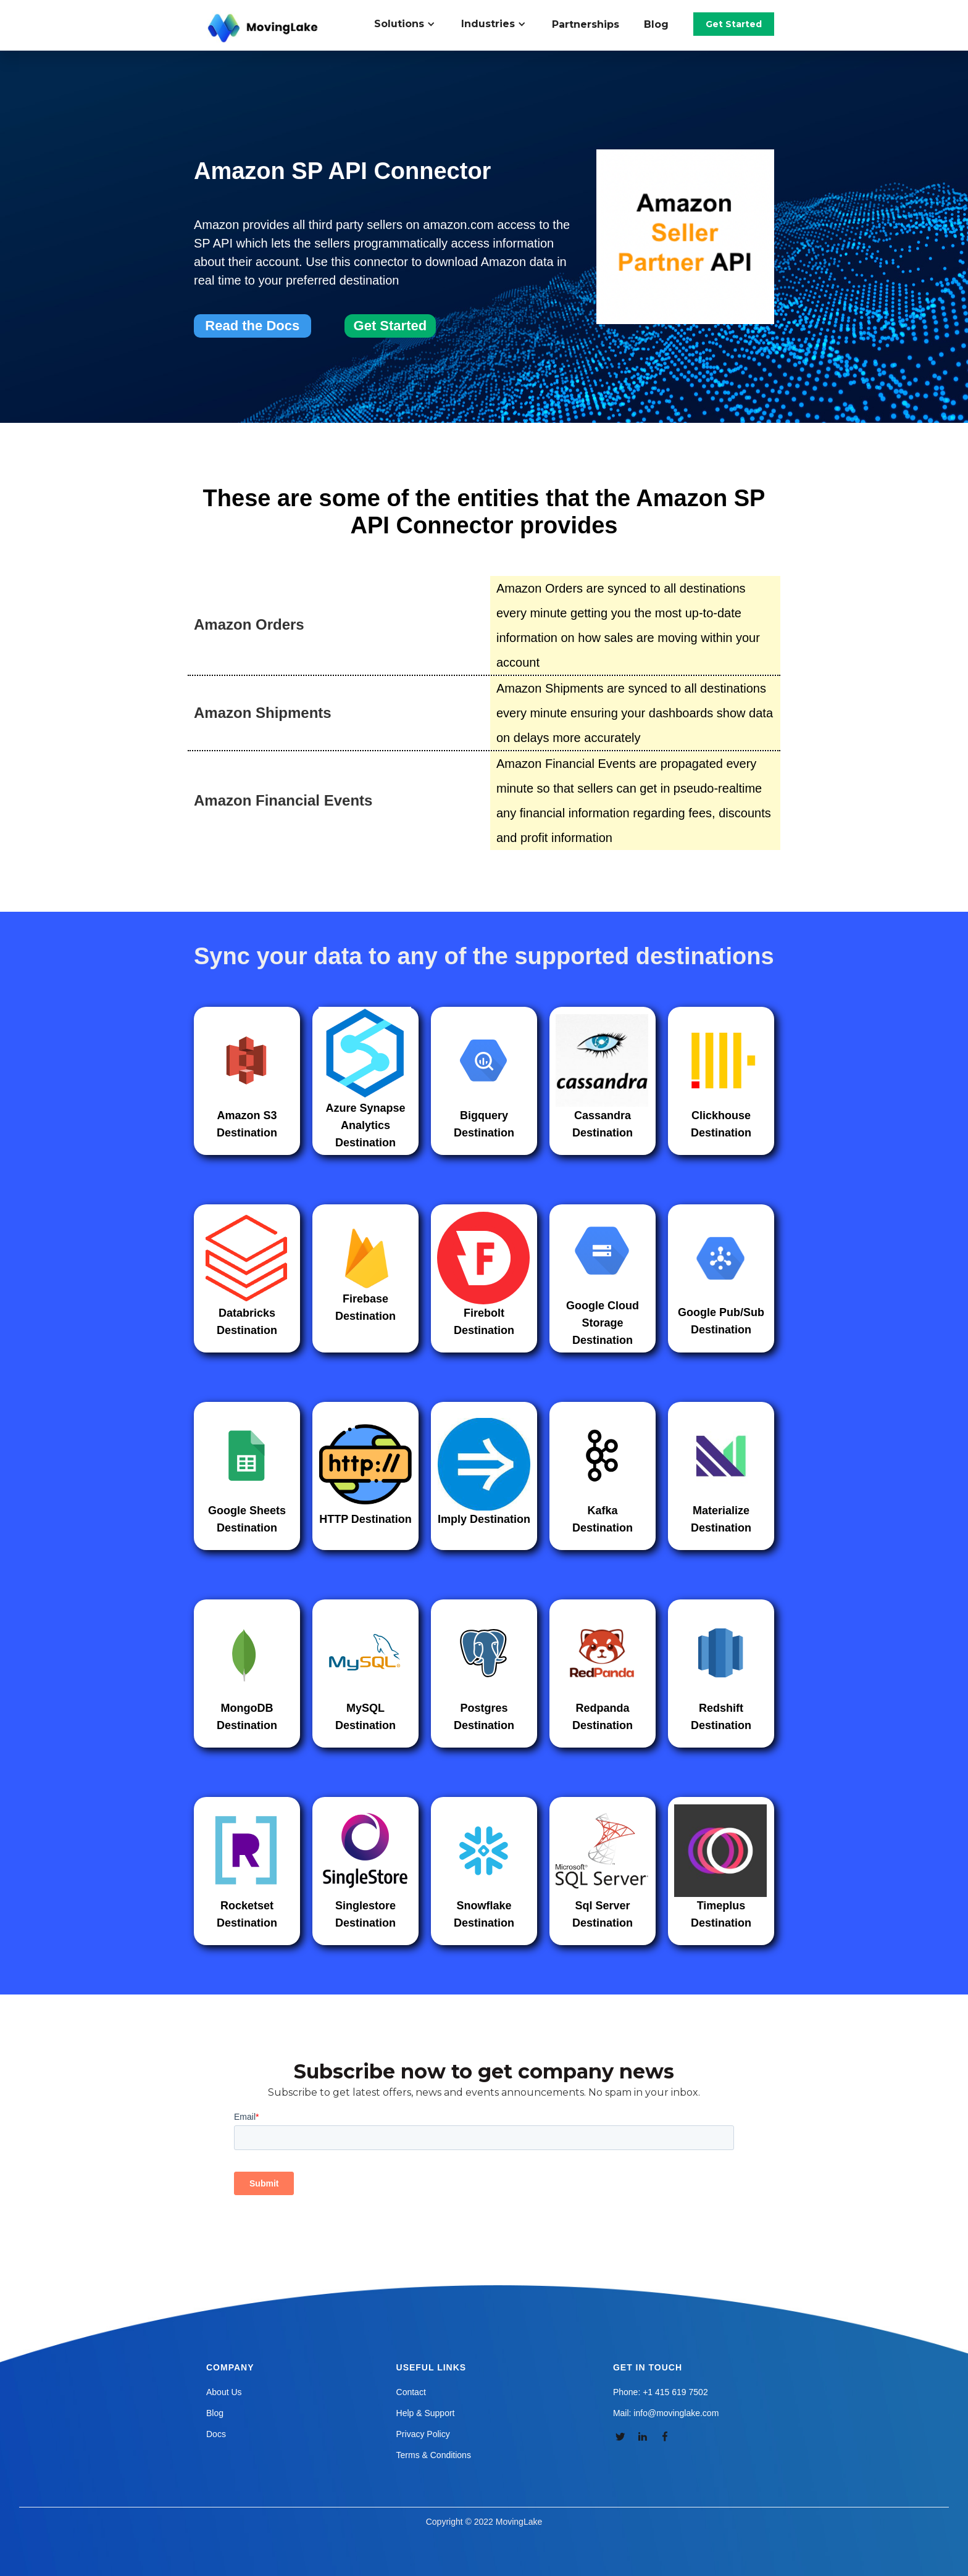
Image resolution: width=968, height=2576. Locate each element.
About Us (224, 2392)
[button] (411, 24)
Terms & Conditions (433, 2455)
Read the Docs (252, 325)
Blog (656, 24)
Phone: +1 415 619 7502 (660, 2392)
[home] (264, 28)
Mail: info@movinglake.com (666, 2413)
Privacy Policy (423, 2434)
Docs (216, 2434)
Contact (411, 2392)
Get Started (734, 24)
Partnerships (585, 24)
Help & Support (425, 2413)
